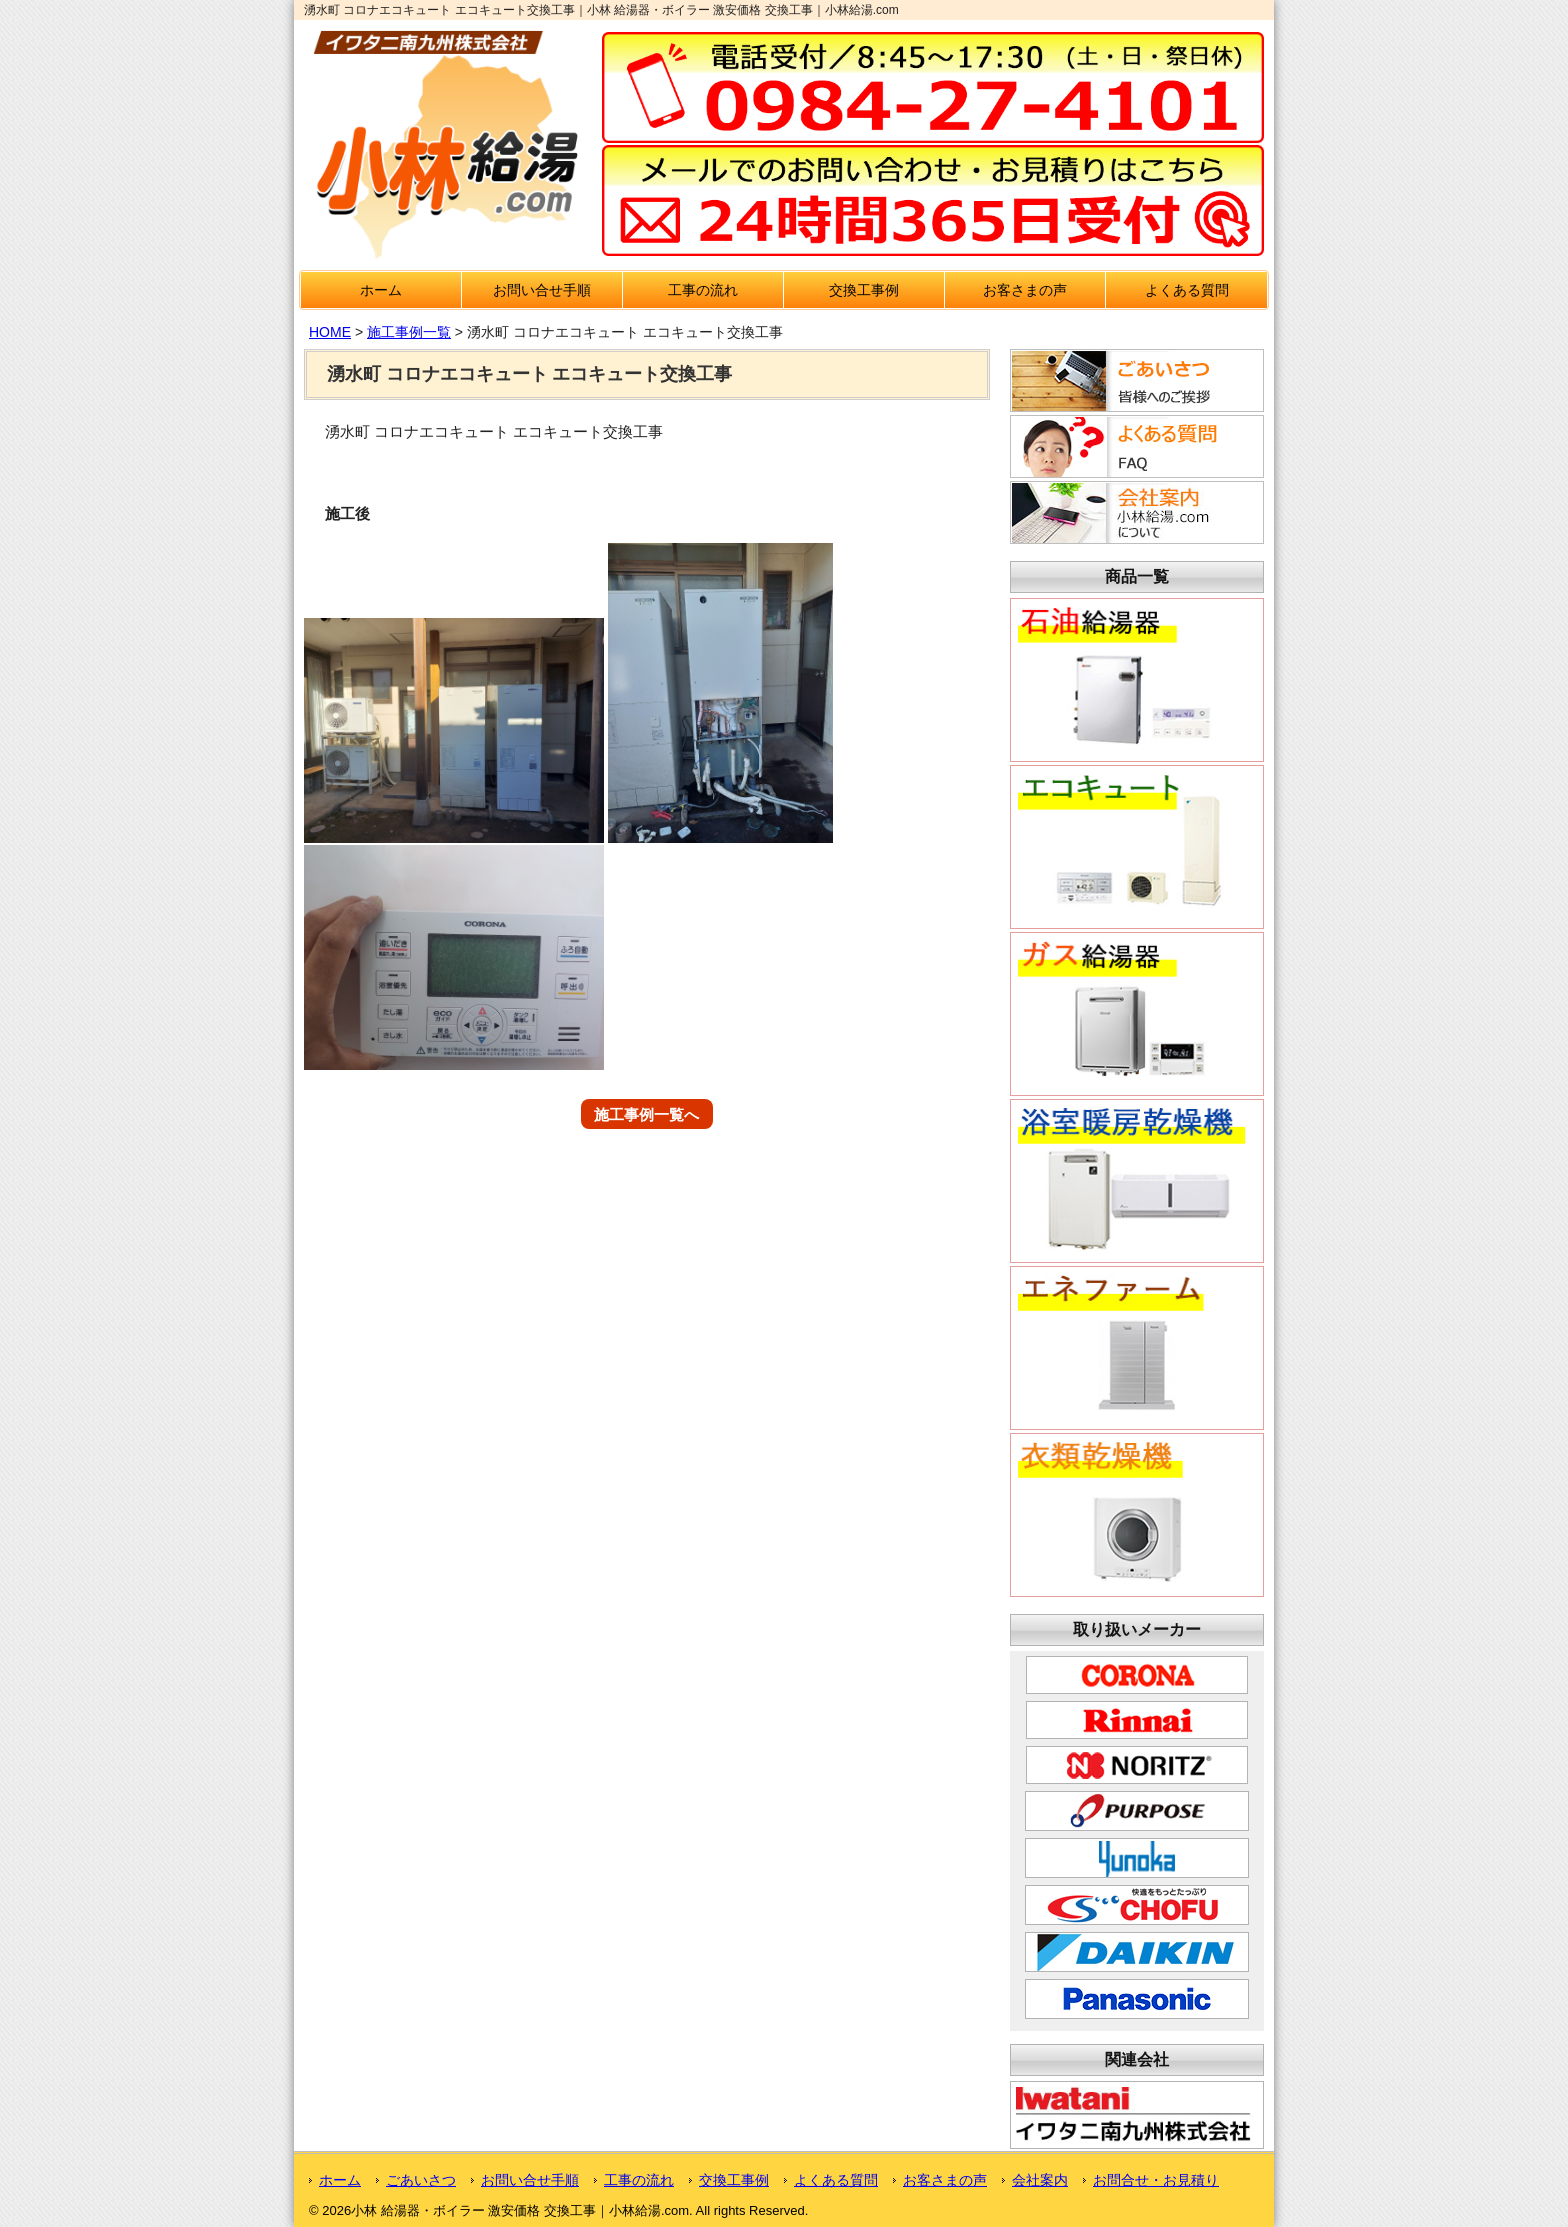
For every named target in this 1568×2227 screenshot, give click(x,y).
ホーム (381, 290)
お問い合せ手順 (542, 290)
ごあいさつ (421, 2180)
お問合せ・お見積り (1156, 2180)
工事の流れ (703, 290)
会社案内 (1040, 2180)
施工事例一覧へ (646, 1113)
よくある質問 (1187, 290)
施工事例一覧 (409, 332)
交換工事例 (864, 290)
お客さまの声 (1025, 290)
